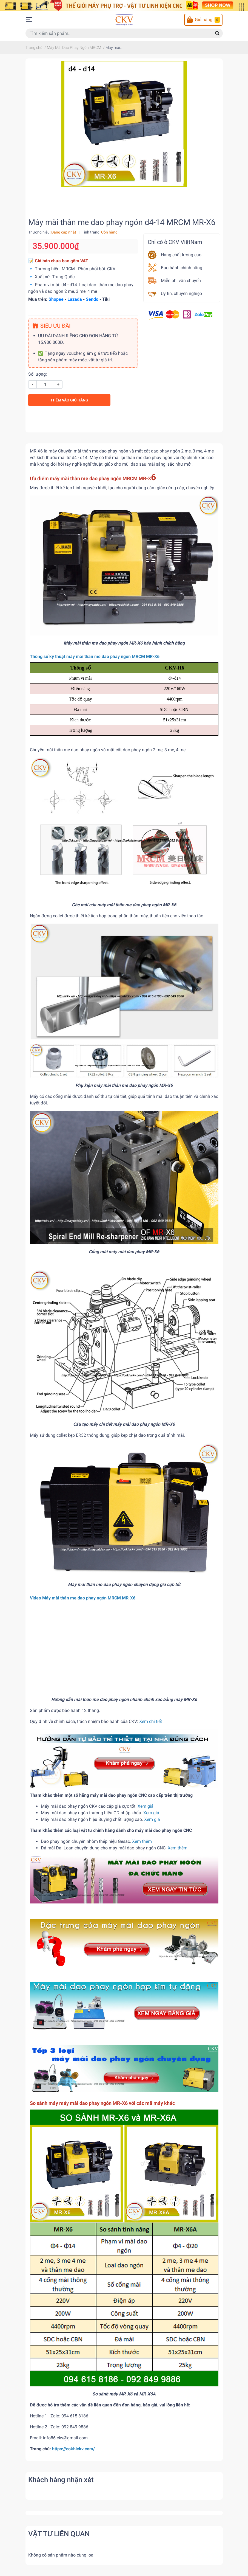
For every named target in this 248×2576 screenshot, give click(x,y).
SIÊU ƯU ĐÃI (52, 325)
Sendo (92, 299)
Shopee (56, 299)
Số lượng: (37, 374)
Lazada (75, 299)
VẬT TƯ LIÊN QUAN (59, 2534)
